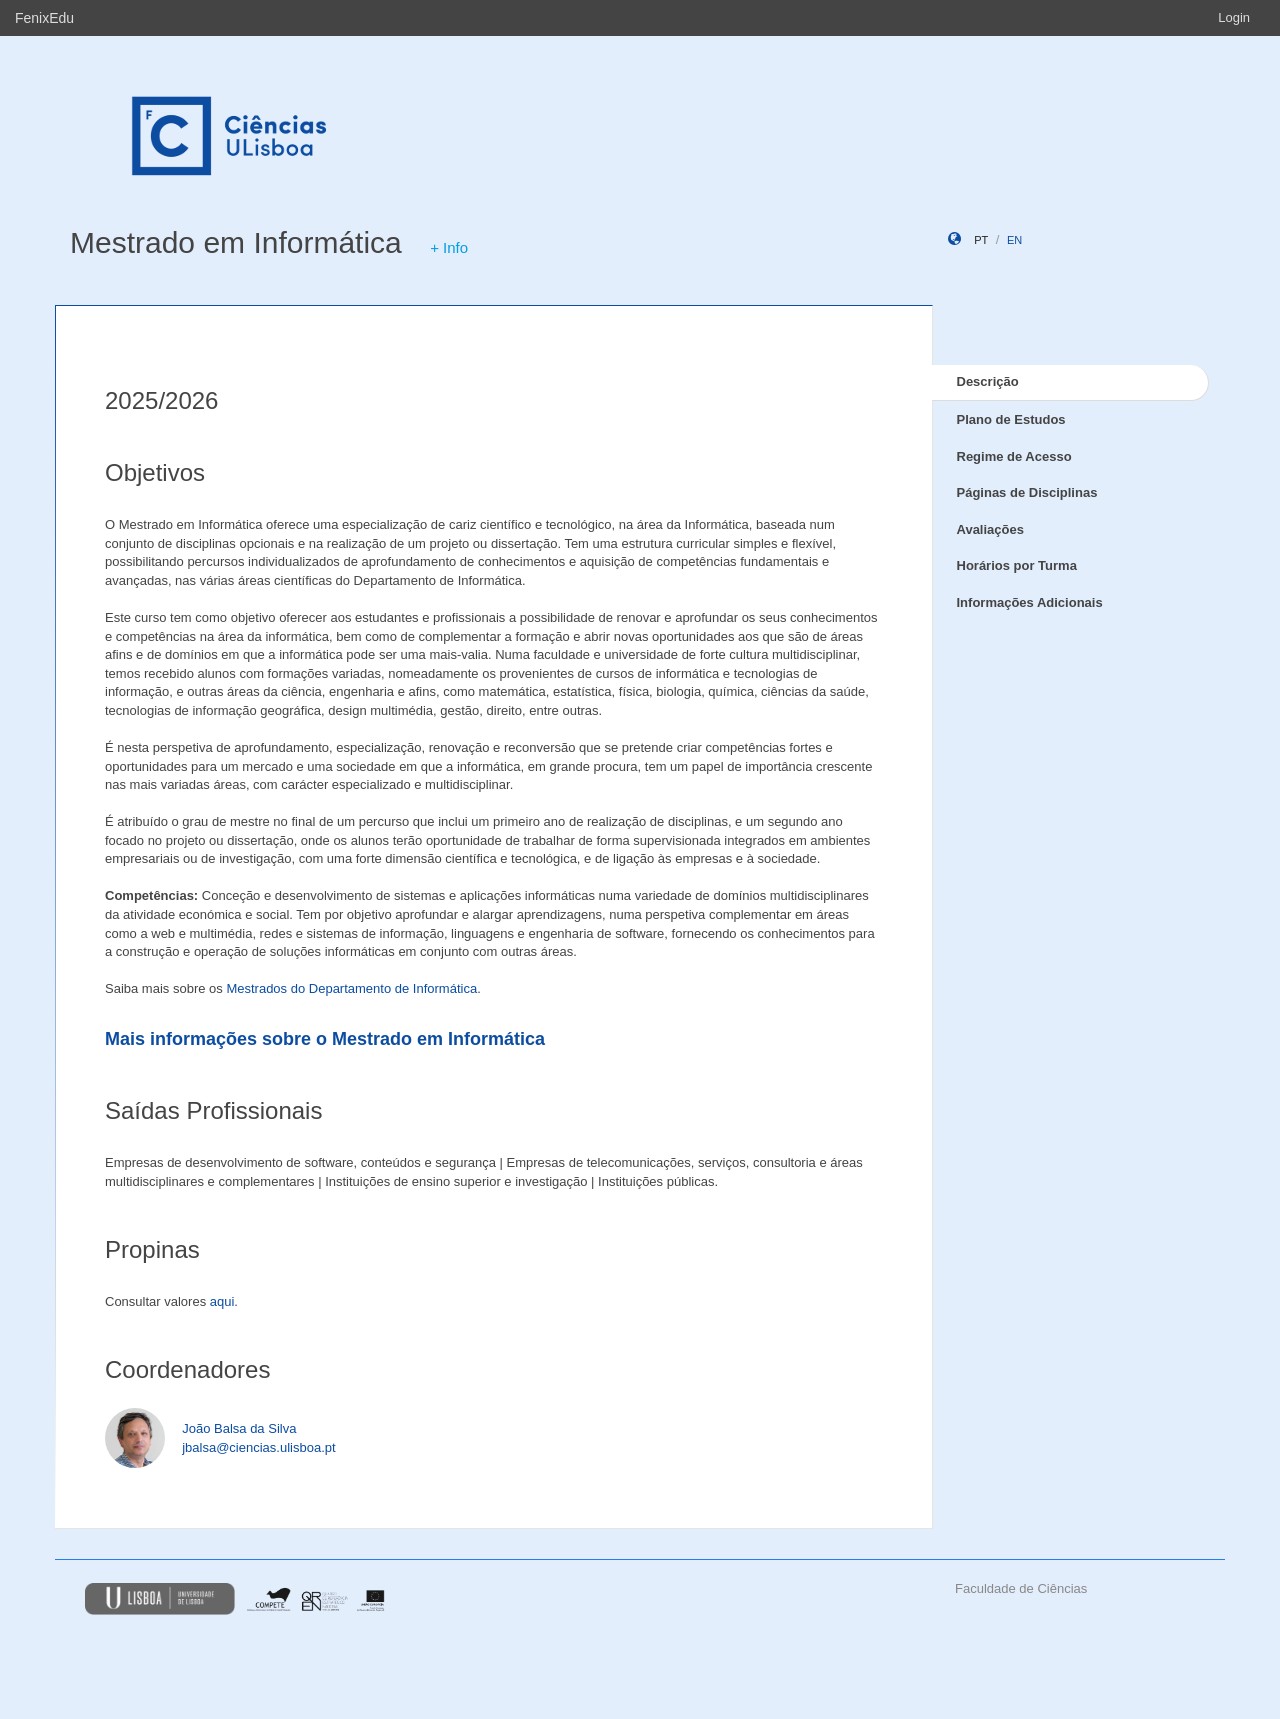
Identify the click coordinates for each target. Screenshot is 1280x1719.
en (1014, 240)
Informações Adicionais (1030, 602)
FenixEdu (44, 18)
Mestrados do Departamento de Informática (351, 988)
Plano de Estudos (1011, 419)
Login (1234, 17)
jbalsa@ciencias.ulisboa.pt (258, 1447)
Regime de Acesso (1014, 456)
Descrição (988, 381)
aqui (222, 1301)
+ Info (449, 247)
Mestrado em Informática (236, 242)
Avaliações (990, 529)
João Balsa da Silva (239, 1428)
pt (981, 240)
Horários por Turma (1017, 565)
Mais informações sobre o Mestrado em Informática (325, 1039)
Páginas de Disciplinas (1027, 492)
